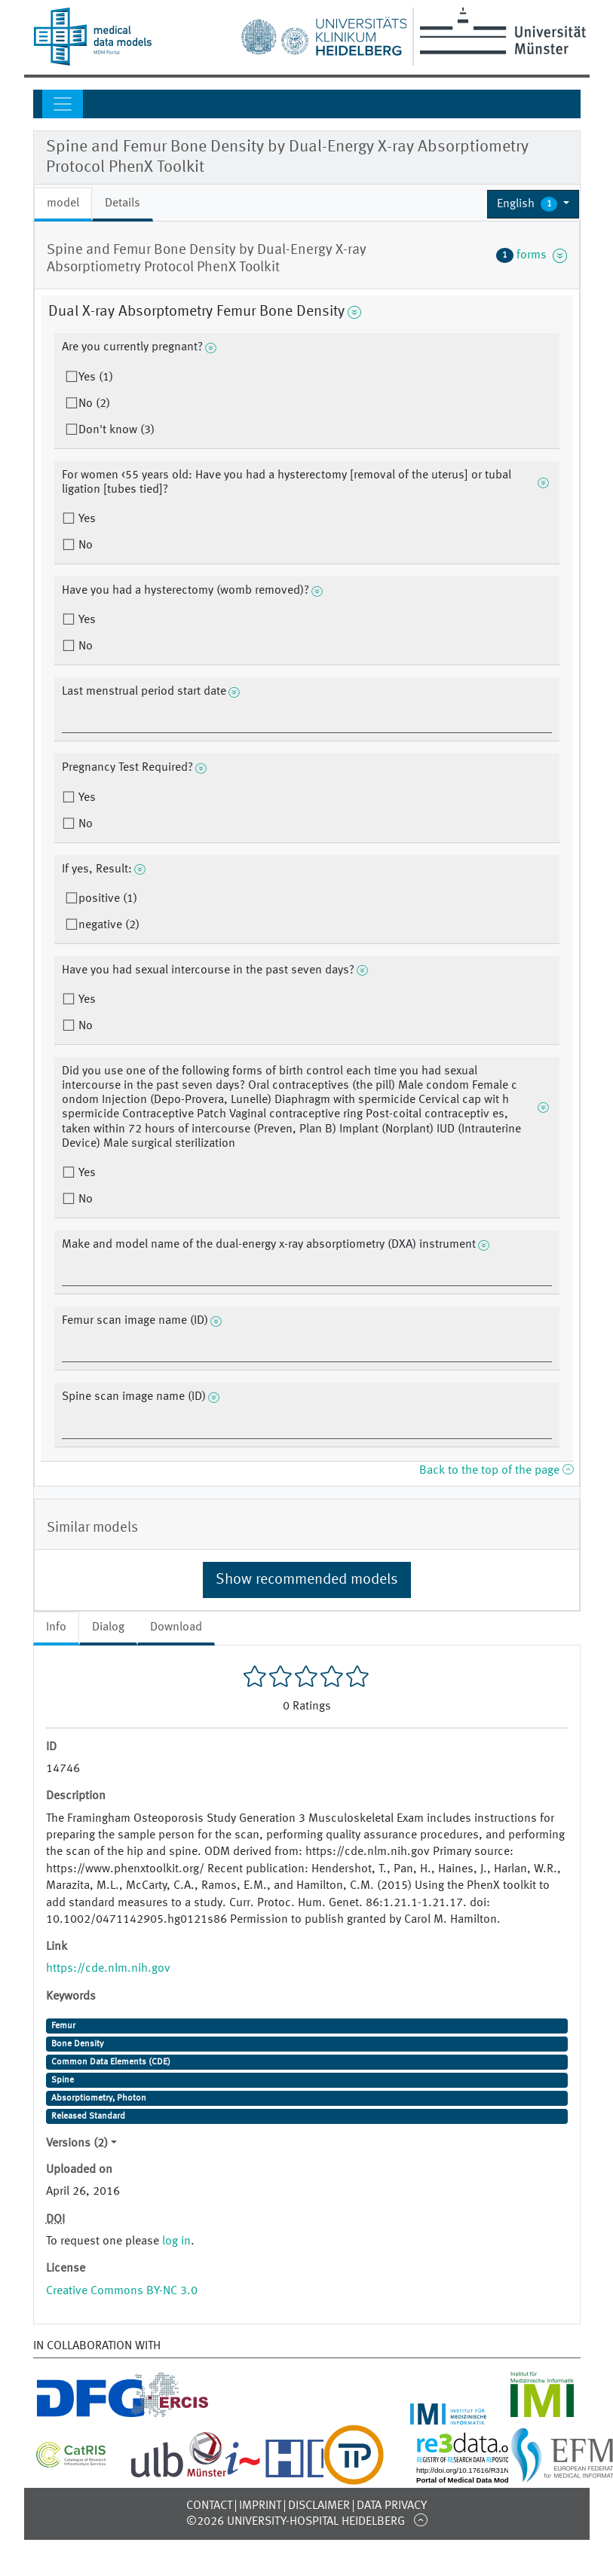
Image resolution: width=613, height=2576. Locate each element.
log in (176, 2241)
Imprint (260, 2506)
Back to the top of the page (496, 1471)
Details (122, 203)
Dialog (108, 1627)
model (63, 203)
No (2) (94, 404)
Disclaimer (319, 2506)
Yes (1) (95, 377)
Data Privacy (392, 2506)
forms (531, 255)
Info (56, 1627)
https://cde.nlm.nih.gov (108, 1969)
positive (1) (107, 899)
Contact (209, 2506)
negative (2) (108, 925)
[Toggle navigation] (62, 104)
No (84, 545)
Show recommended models (307, 1579)
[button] (533, 204)
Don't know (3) (116, 430)
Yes (85, 519)
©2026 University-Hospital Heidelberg (295, 2522)
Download (176, 1627)
